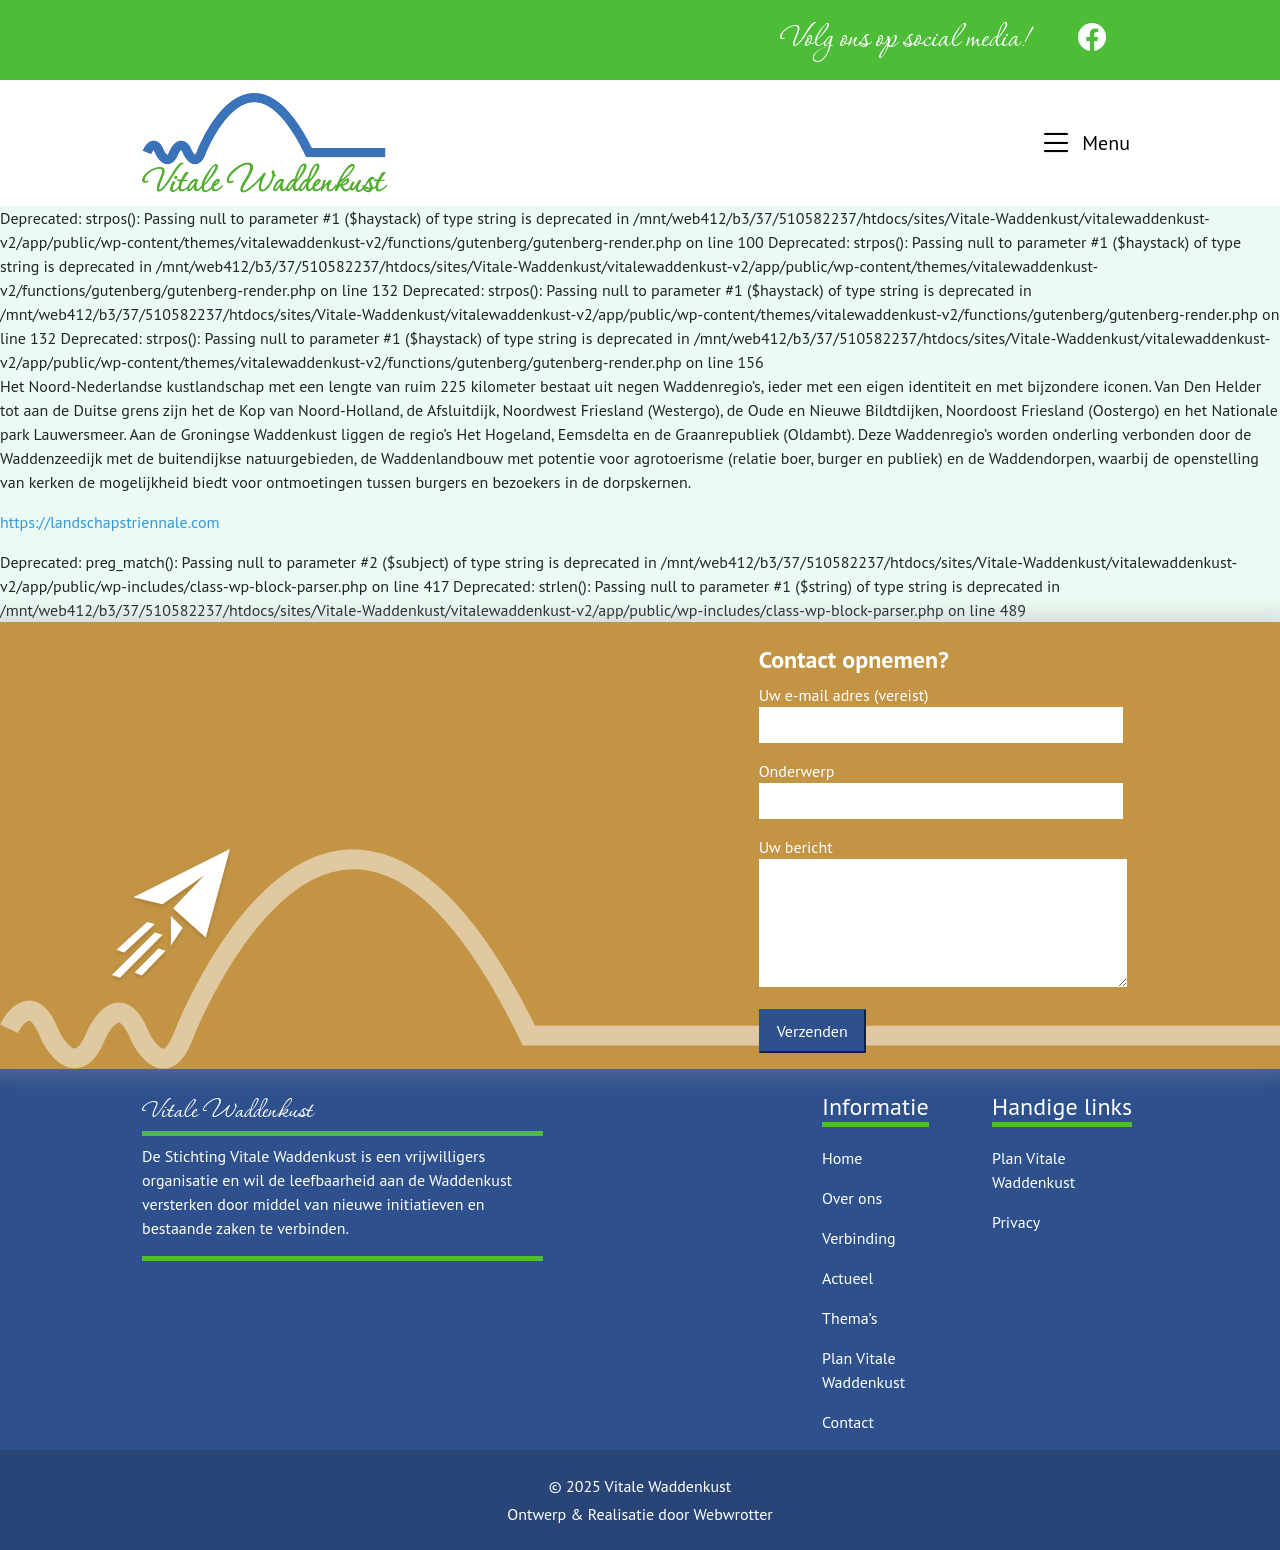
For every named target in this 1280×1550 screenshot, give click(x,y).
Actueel (847, 1278)
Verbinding (859, 1238)
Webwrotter (733, 1514)
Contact (848, 1422)
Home (842, 1158)
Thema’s (849, 1318)
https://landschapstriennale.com (110, 522)
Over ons (852, 1198)
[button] (1084, 143)
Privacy (1016, 1222)
